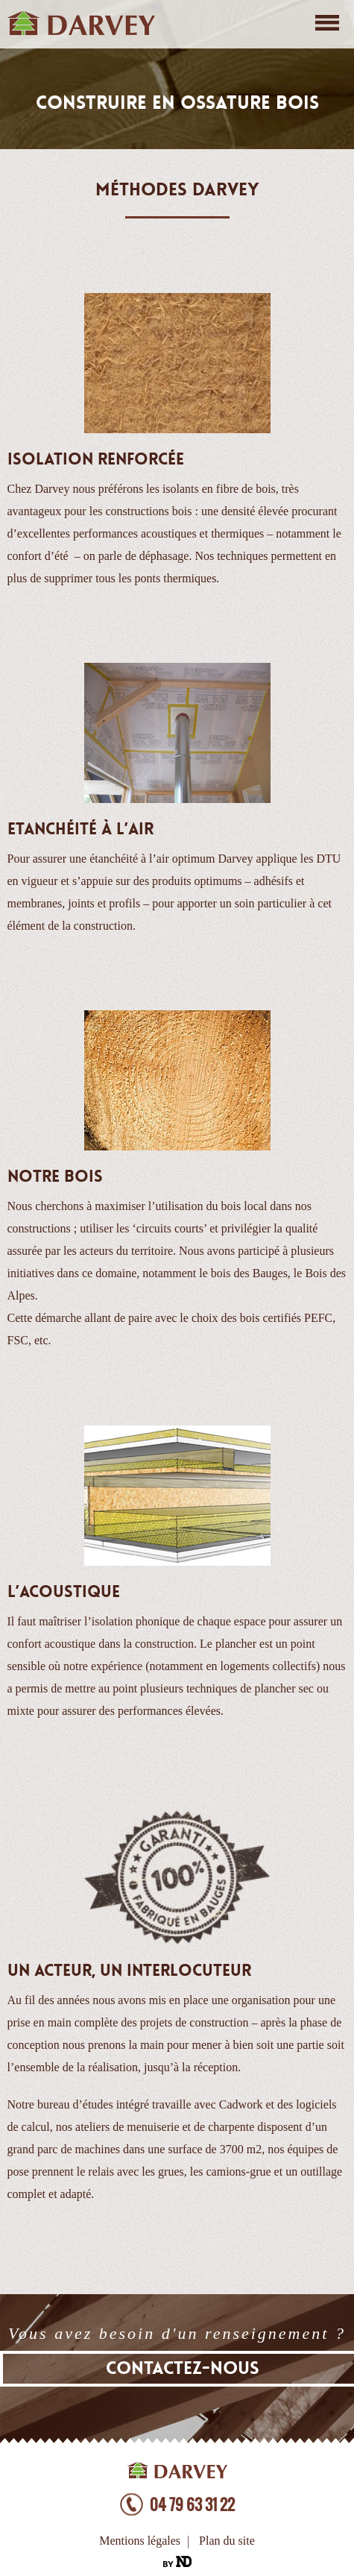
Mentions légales (139, 2540)
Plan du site (227, 2540)
